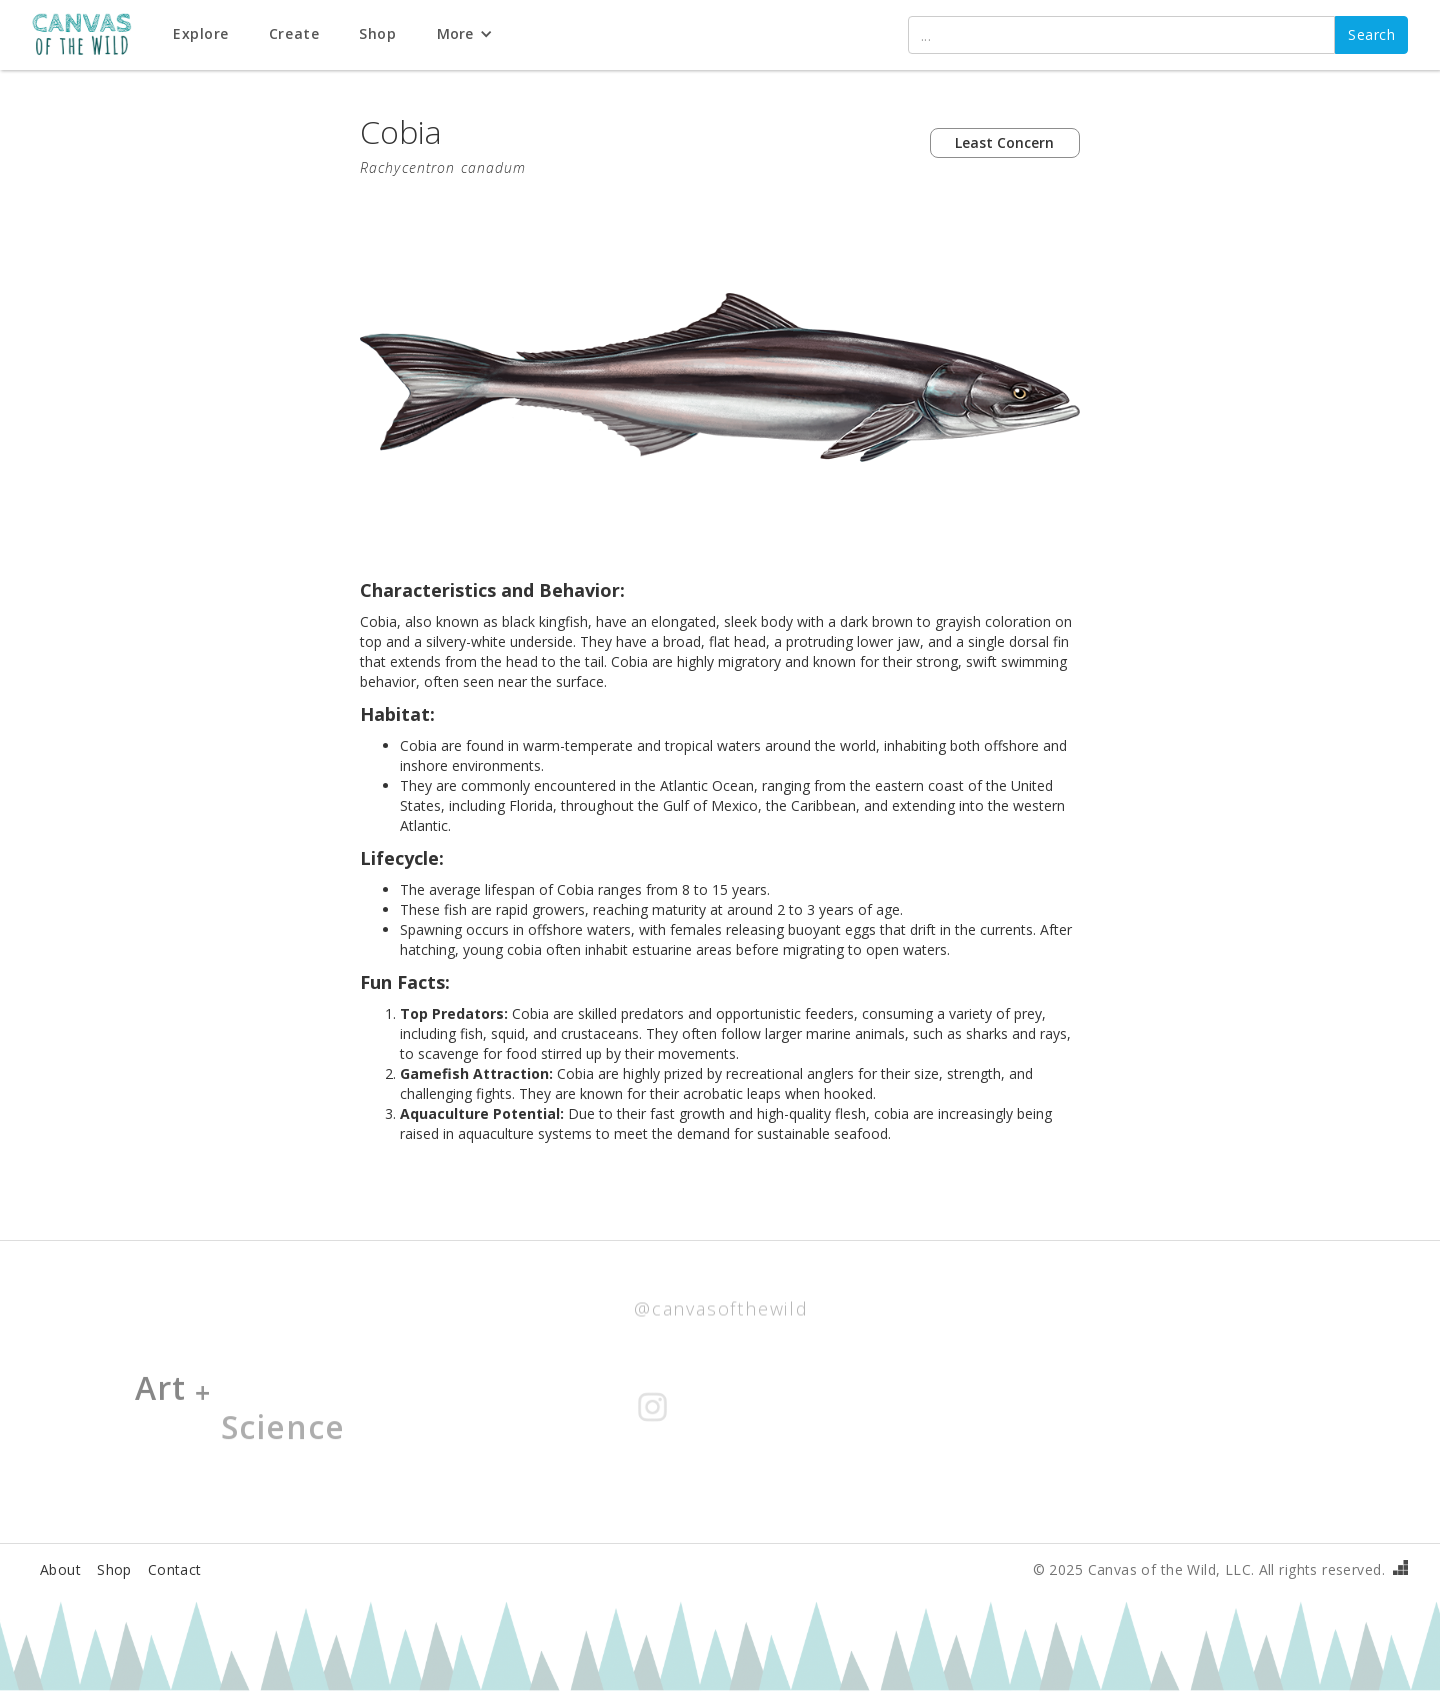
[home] (92, 35)
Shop (114, 1569)
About (60, 1569)
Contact (175, 1569)
